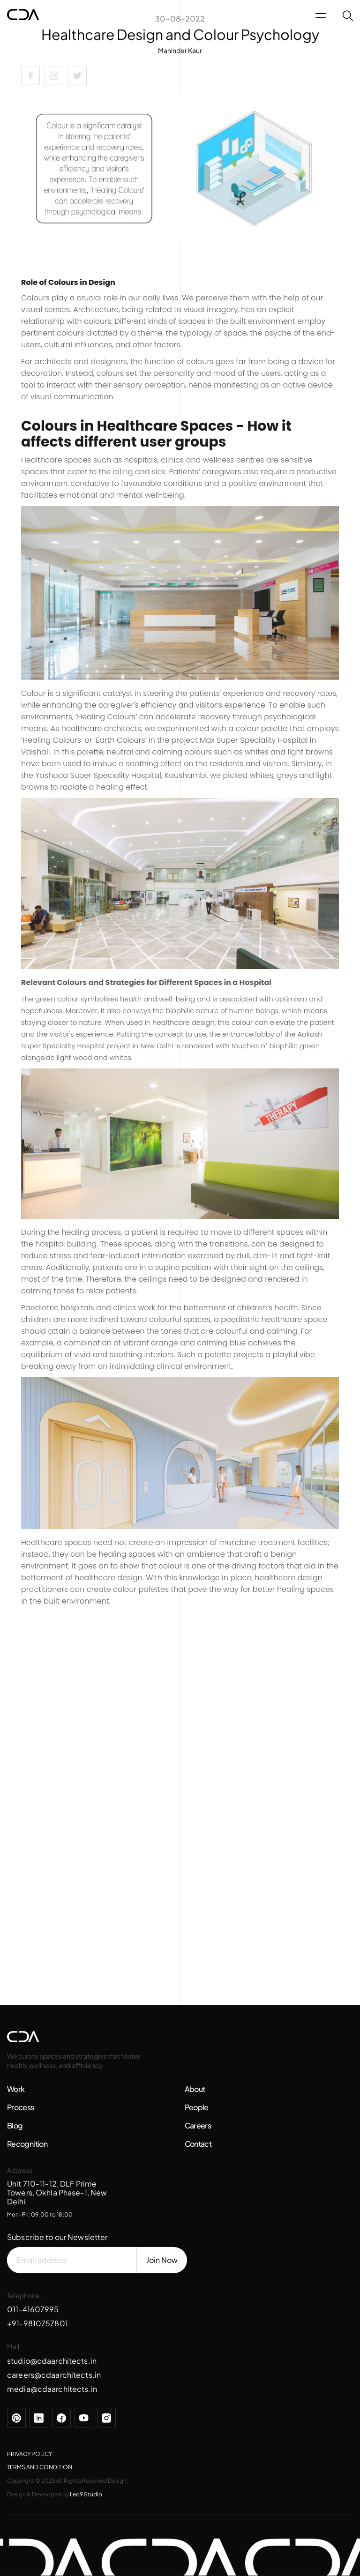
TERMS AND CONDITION (39, 2467)
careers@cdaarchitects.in (54, 2375)
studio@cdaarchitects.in (52, 2361)
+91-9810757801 (37, 2323)
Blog (14, 2125)
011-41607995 (33, 2309)
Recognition (27, 2143)
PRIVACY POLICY (29, 2453)
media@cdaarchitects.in (52, 2389)
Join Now (162, 2260)
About (195, 2088)
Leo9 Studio (86, 2494)
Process (20, 2107)
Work (15, 2088)
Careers (198, 2125)
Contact (198, 2143)
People (197, 2107)
